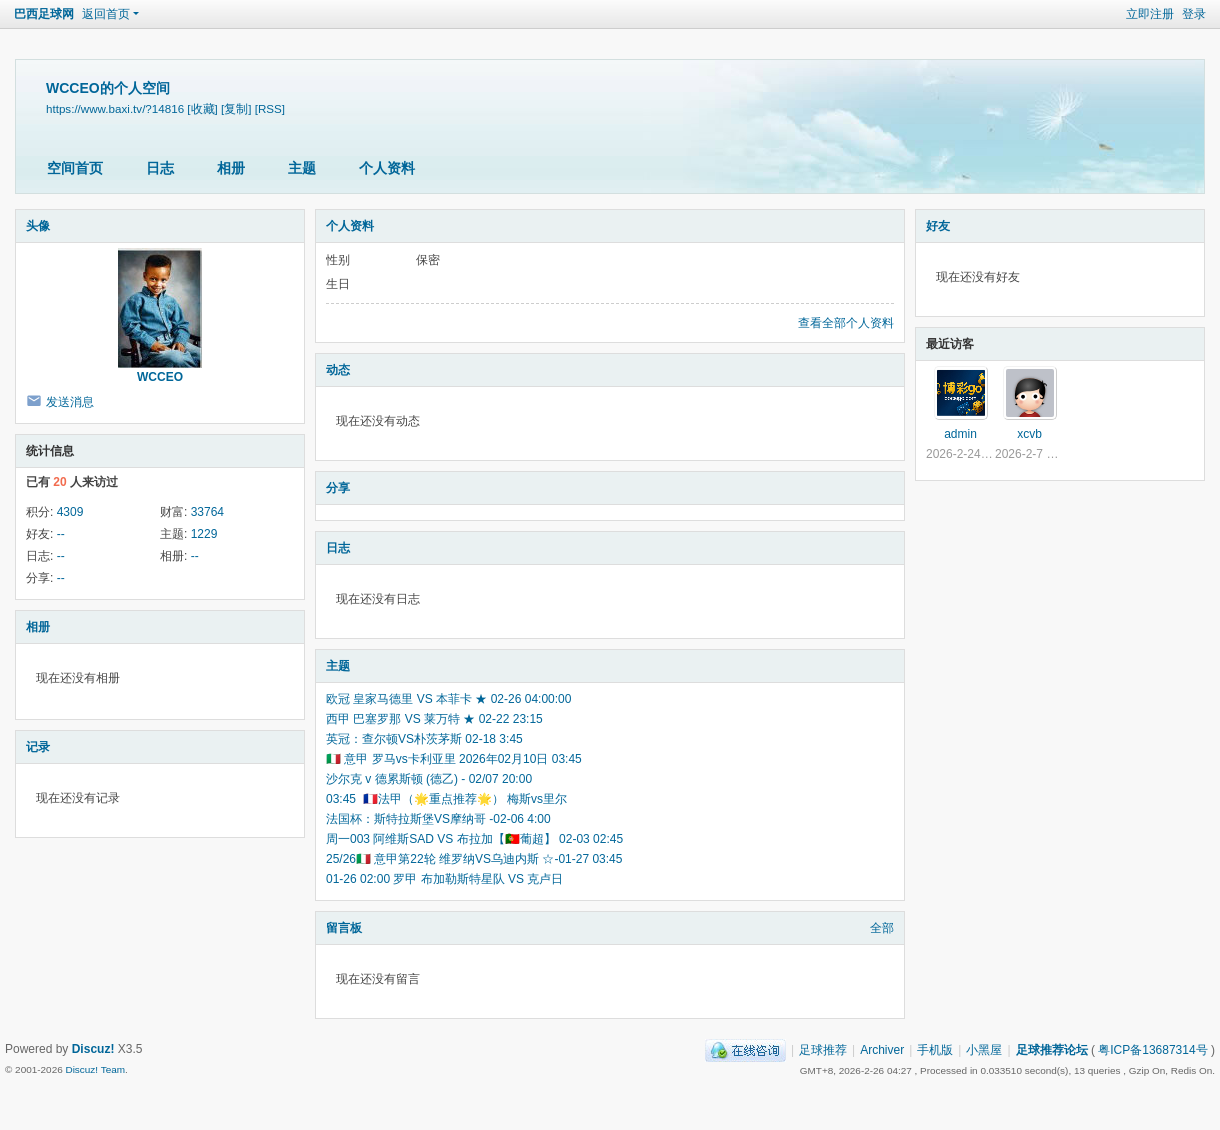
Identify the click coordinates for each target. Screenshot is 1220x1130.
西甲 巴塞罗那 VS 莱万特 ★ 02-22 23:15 (434, 719)
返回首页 (106, 14)
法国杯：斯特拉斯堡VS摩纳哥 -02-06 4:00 (438, 819)
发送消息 (70, 402)
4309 (70, 512)
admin (960, 434)
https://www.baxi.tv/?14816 (115, 108)
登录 (1194, 14)
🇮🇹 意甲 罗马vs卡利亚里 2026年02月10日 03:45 (454, 759)
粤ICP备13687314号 (1152, 1050)
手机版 (935, 1050)
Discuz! (93, 1049)
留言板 (344, 928)
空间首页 (75, 168)
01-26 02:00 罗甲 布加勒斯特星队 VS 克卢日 (444, 879)
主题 (302, 168)
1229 (204, 534)
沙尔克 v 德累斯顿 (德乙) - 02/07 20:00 (429, 779)
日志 (160, 168)
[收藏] (202, 108)
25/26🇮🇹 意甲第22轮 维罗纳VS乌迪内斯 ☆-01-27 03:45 (474, 859)
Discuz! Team (95, 1069)
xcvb (1029, 434)
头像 (38, 226)
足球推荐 (823, 1050)
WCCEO (160, 377)
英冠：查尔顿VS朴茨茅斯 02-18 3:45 (424, 739)
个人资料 (387, 168)
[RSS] (270, 108)
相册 (231, 168)
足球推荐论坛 (1052, 1050)
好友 (938, 226)
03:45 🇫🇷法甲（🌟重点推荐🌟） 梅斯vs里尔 (446, 799)
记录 (38, 747)
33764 (207, 512)
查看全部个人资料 (846, 323)
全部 (882, 928)
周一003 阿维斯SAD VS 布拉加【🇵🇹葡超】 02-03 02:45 (474, 839)
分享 (338, 488)
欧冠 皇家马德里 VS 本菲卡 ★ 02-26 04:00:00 (448, 699)
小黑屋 (984, 1050)
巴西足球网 (44, 14)
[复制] (236, 108)
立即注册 (1150, 14)
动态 (338, 370)
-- (61, 534)
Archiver (882, 1050)
